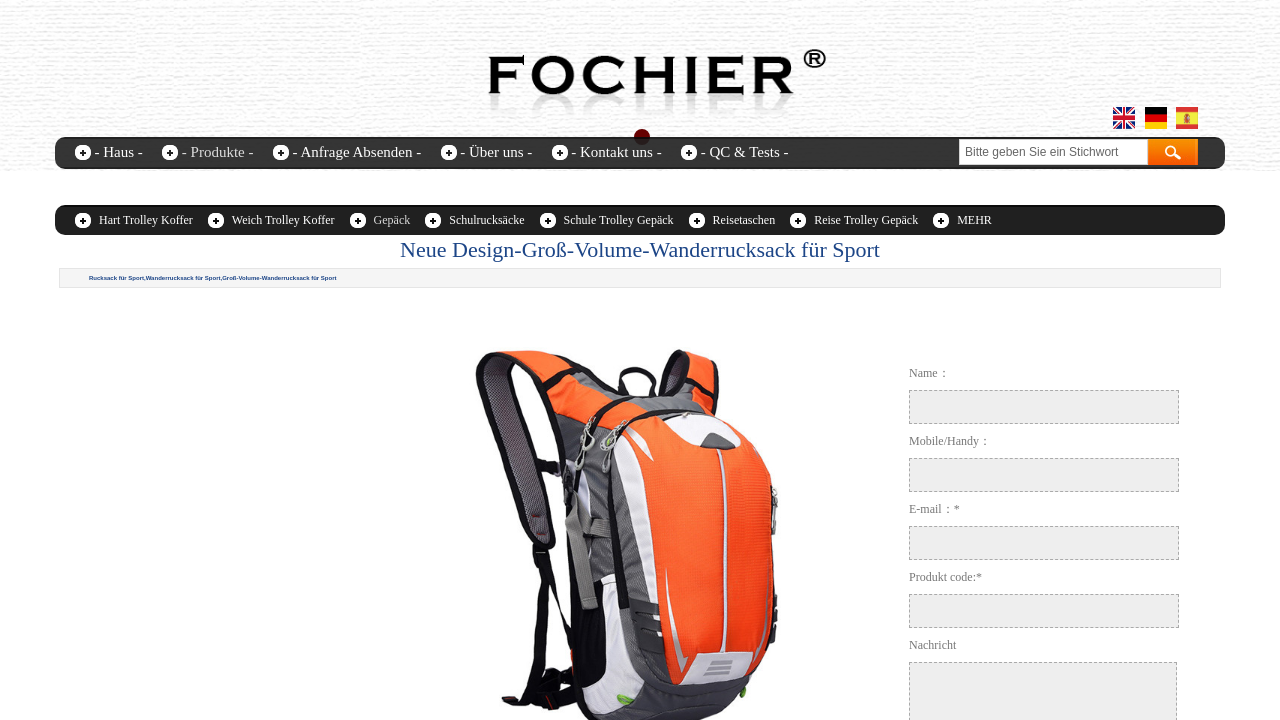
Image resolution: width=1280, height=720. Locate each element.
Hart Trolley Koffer (146, 220)
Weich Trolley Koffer (283, 220)
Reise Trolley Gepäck (866, 220)
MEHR (974, 220)
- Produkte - (218, 152)
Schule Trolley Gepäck (619, 220)
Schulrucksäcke (486, 220)
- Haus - (119, 152)
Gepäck (392, 220)
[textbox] (1053, 152)
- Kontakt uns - (616, 152)
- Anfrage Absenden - (356, 152)
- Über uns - (496, 152)
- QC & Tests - (745, 152)
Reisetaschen (744, 220)
